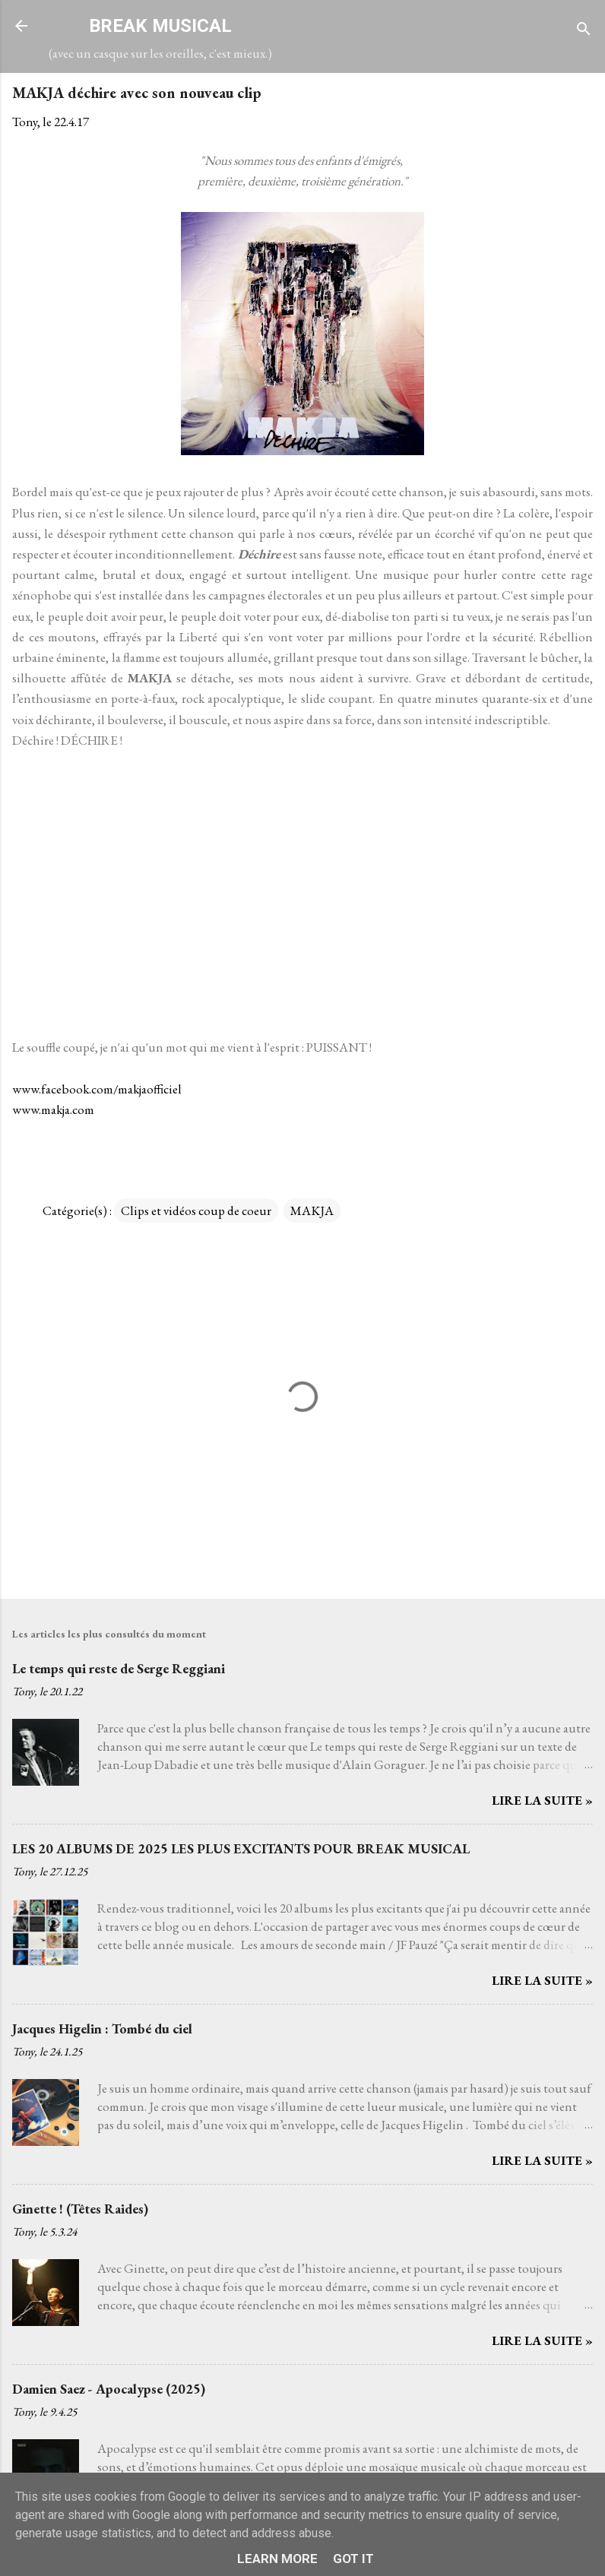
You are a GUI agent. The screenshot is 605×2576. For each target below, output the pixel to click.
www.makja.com (53, 1109)
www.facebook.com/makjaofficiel (97, 1089)
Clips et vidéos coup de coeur (196, 1210)
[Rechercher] (584, 31)
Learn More (277, 2558)
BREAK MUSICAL (160, 25)
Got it (353, 2558)
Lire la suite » (542, 1800)
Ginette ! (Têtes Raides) (80, 2208)
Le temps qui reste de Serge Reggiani (118, 1668)
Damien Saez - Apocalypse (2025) (108, 2388)
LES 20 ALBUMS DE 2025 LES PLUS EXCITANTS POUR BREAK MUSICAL (241, 1848)
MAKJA (312, 1210)
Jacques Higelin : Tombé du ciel (102, 2028)
